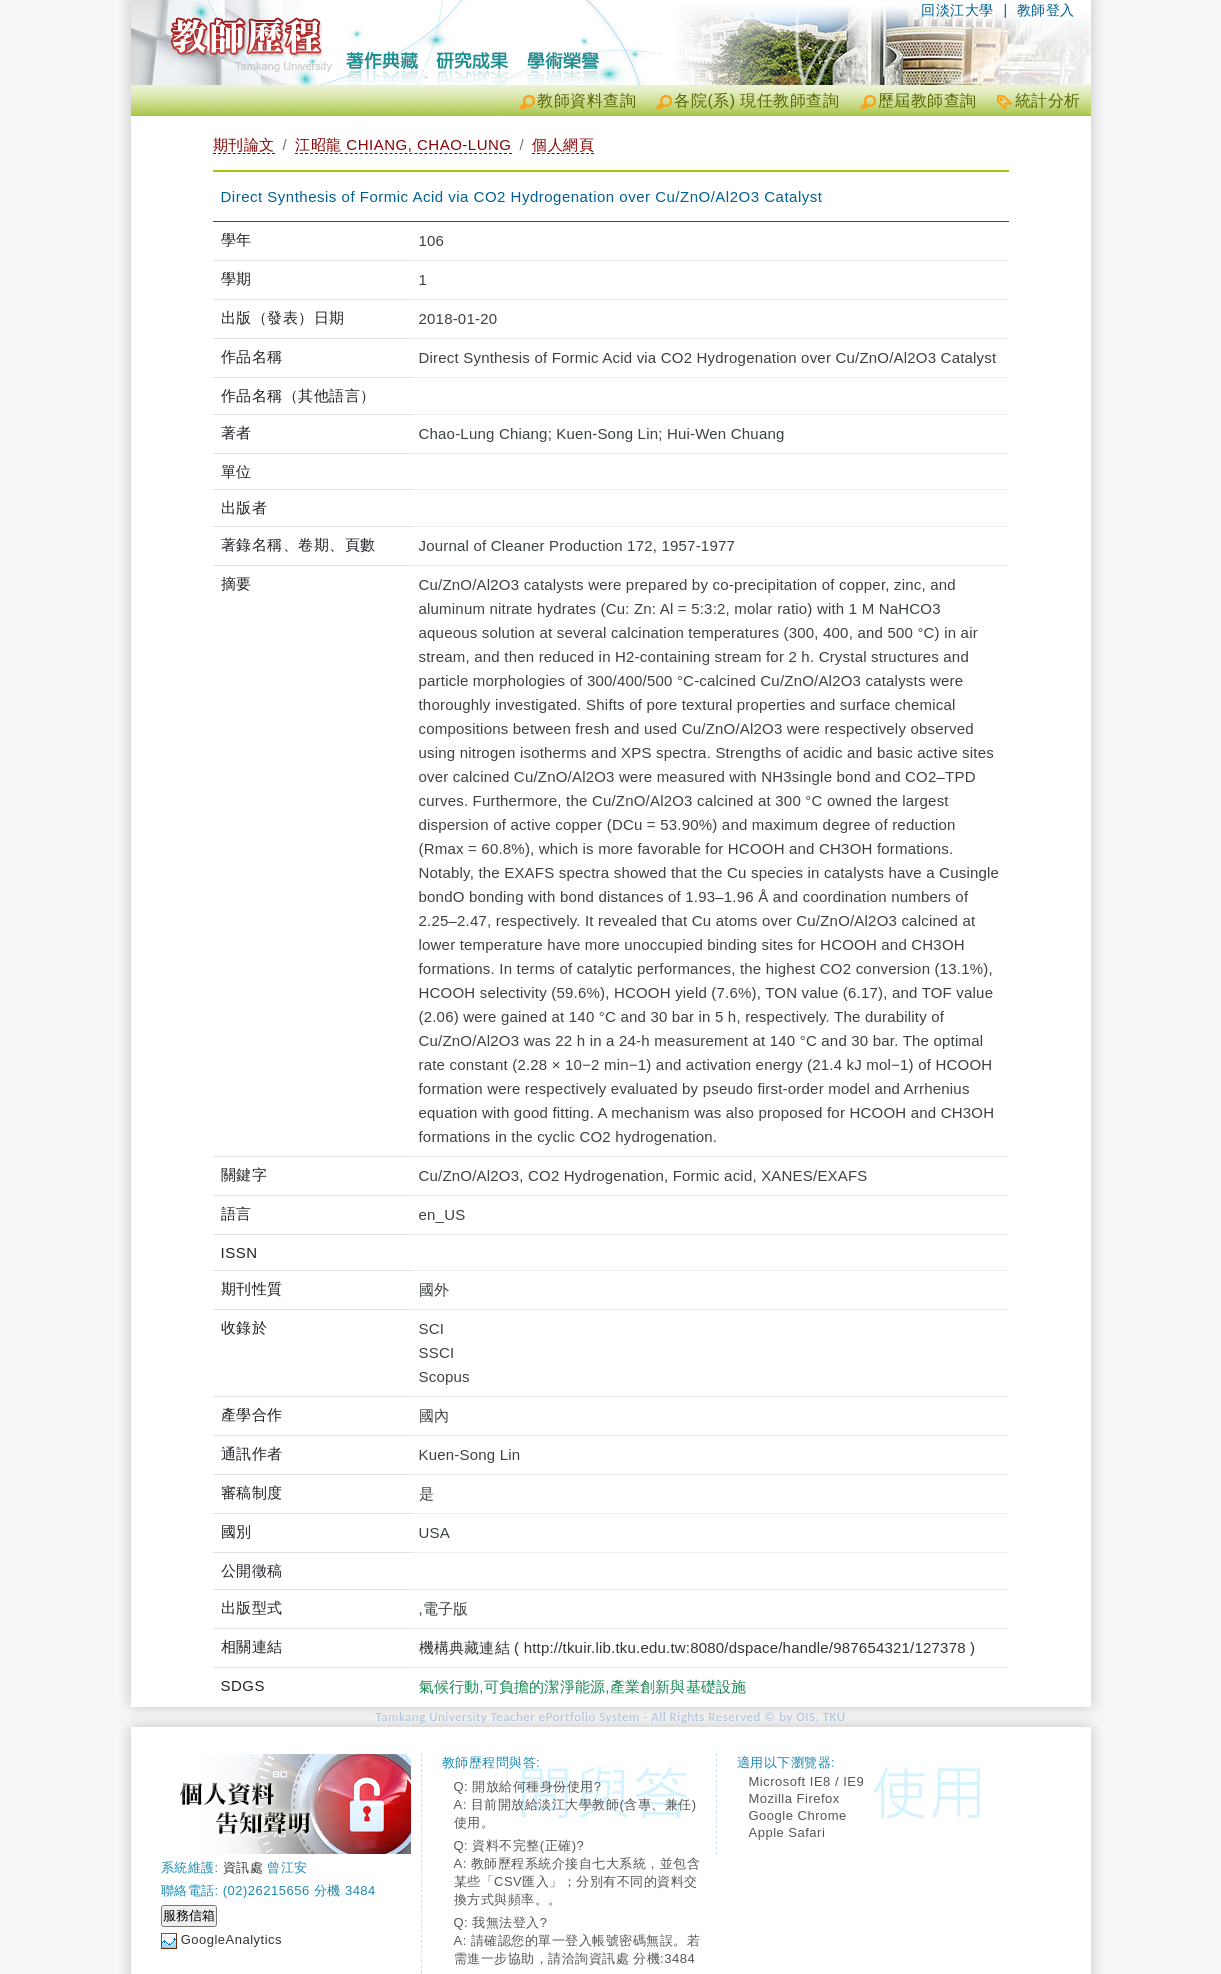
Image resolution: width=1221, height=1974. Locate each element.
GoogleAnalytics (231, 1939)
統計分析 (1048, 100)
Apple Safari (787, 1832)
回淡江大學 (957, 10)
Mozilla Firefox (794, 1798)
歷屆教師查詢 (927, 100)
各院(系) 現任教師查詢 (756, 100)
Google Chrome (798, 1815)
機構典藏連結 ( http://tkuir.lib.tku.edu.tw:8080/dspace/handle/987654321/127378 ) (697, 1647)
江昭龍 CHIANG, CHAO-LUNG (403, 144)
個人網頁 (563, 144)
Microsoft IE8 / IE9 (807, 1781)
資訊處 (243, 1867)
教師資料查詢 (586, 100)
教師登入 (1046, 10)
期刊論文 (244, 144)
